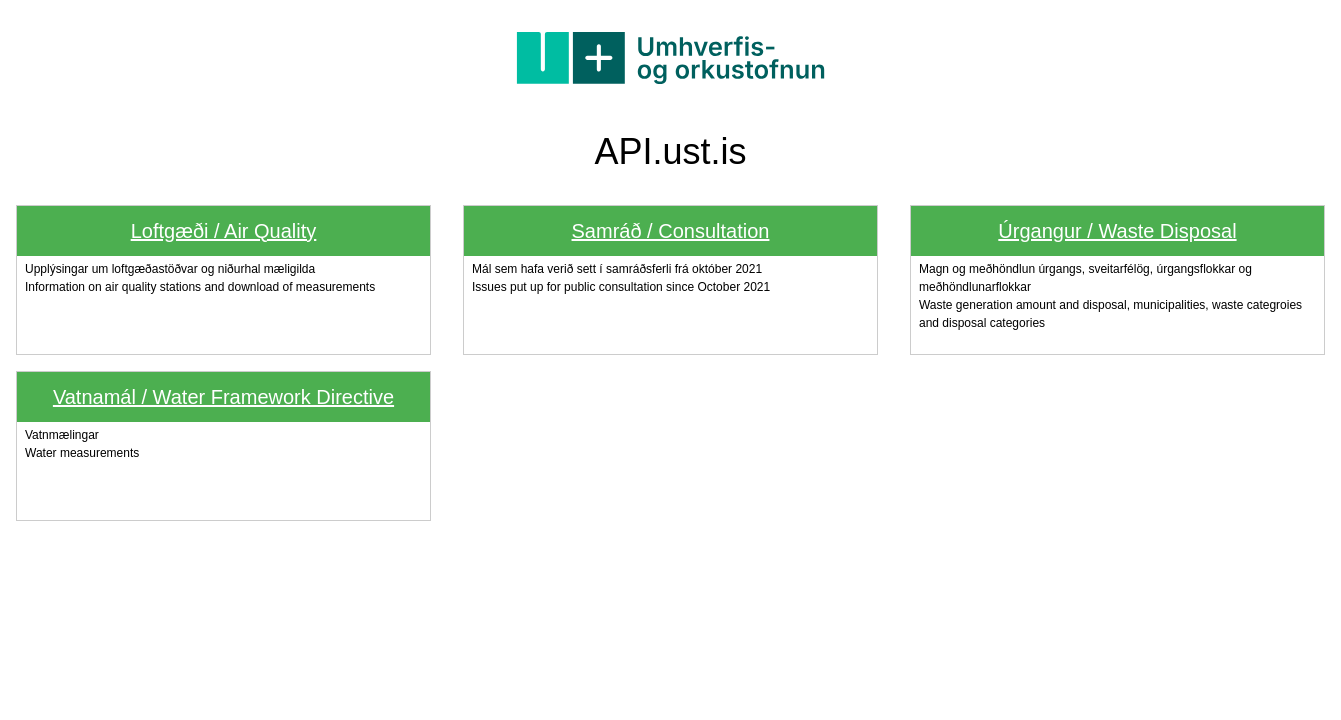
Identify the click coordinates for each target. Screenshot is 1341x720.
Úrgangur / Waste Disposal (1117, 231)
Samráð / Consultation (671, 231)
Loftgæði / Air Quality (224, 231)
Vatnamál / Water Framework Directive (223, 397)
